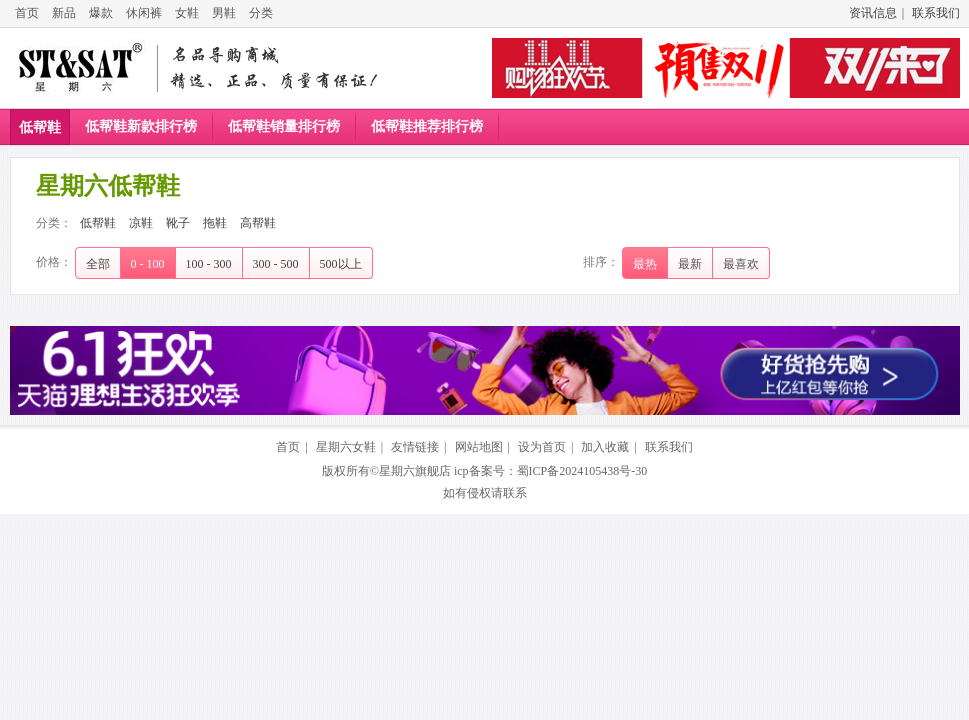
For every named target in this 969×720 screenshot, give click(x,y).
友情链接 (415, 447)
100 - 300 (209, 264)
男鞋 (224, 13)
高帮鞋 (258, 223)
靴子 (178, 223)
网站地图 (479, 447)
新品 (64, 13)
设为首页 (542, 447)
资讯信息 (873, 13)
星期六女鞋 (346, 447)
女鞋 (187, 13)
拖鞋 (215, 223)
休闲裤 (144, 13)
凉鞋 (141, 223)
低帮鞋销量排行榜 (284, 126)
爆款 (101, 13)
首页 (27, 13)
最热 (645, 264)
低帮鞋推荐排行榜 (427, 126)
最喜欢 (741, 264)
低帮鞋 (40, 127)
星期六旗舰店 (415, 471)
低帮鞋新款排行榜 (141, 126)
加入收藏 (605, 447)
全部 (98, 264)
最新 (690, 264)
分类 (261, 13)
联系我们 (936, 13)
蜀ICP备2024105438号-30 (582, 471)
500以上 (341, 264)
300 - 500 (276, 264)
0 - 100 (148, 264)
